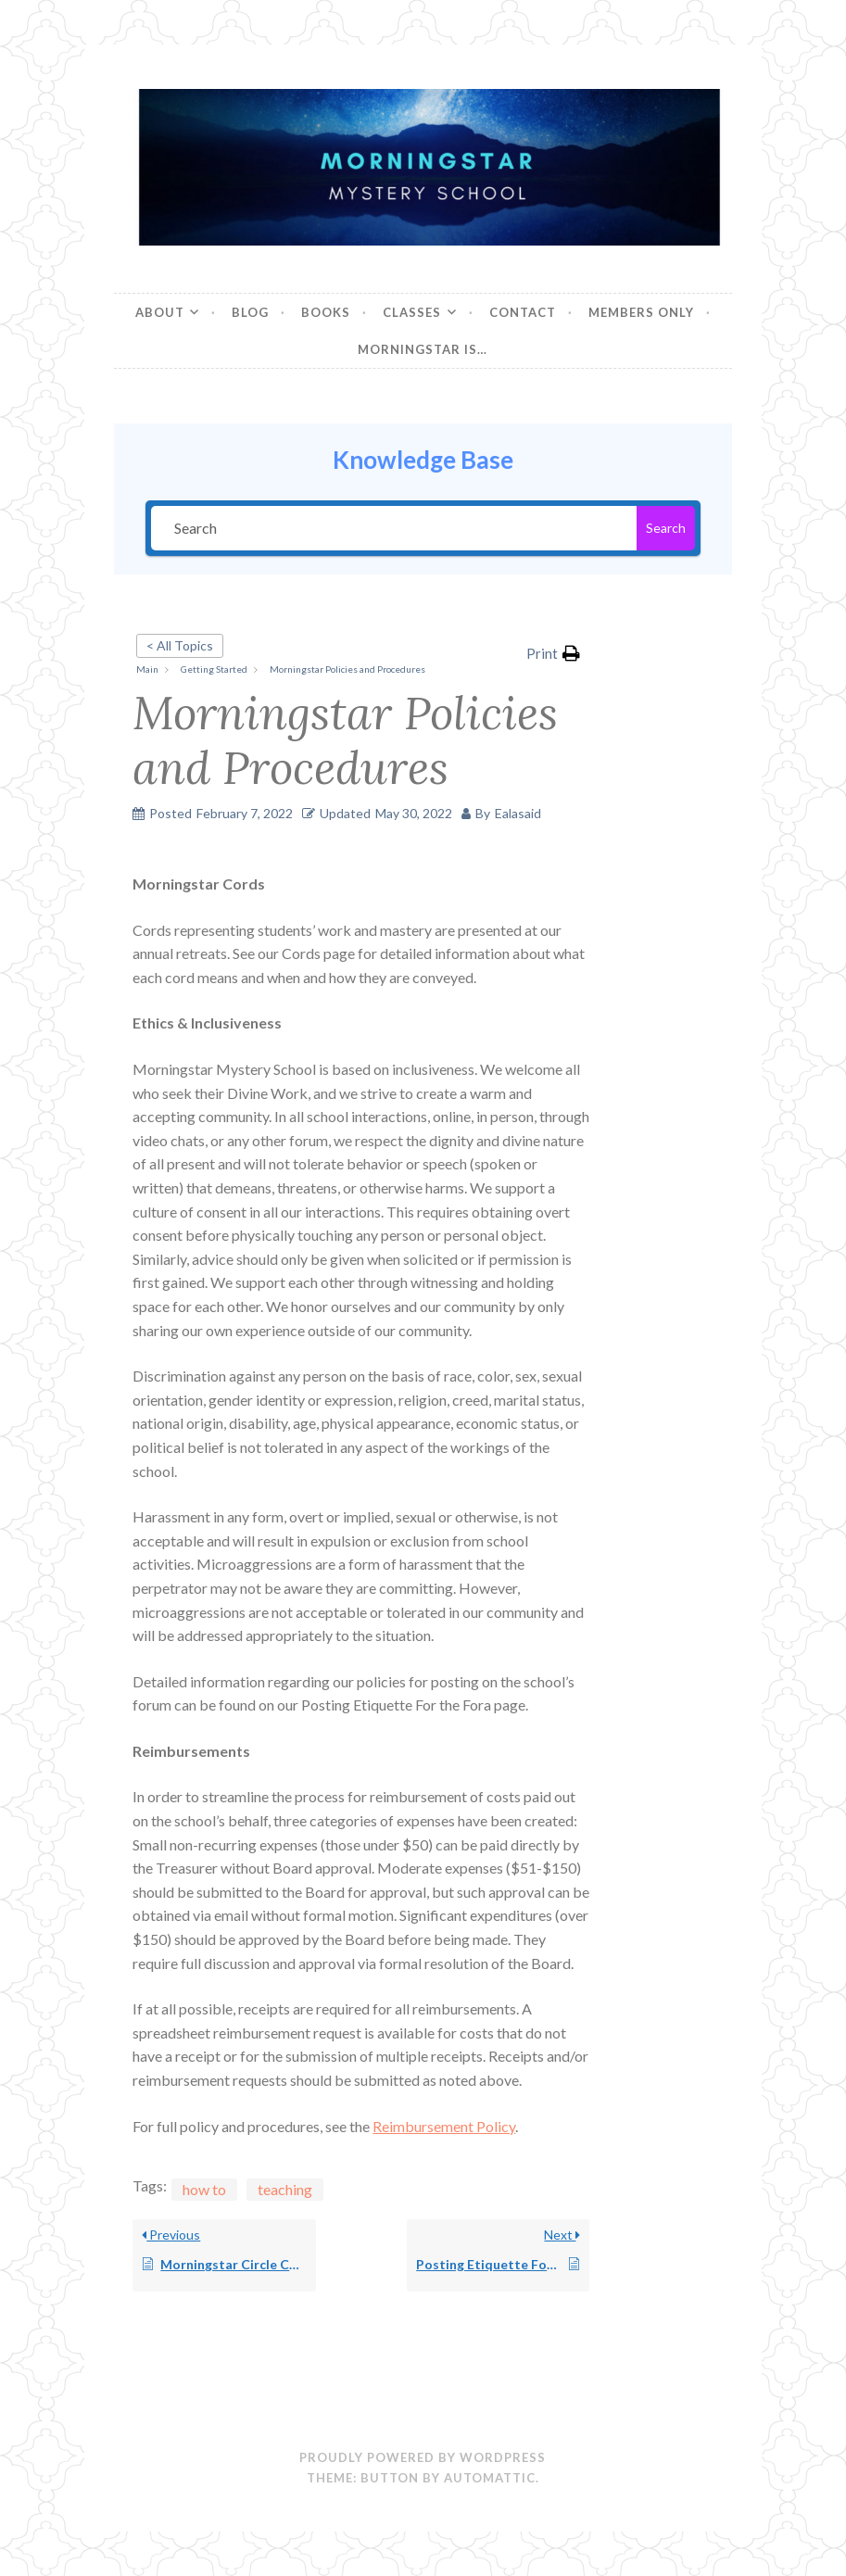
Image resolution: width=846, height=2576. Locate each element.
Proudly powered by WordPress (422, 2457)
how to (204, 2189)
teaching (285, 2189)
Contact (522, 312)
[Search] (394, 528)
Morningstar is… (422, 349)
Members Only (641, 312)
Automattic (490, 2477)
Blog (250, 312)
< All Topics (179, 645)
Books (325, 312)
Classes (412, 312)
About (159, 312)
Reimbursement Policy (443, 2126)
